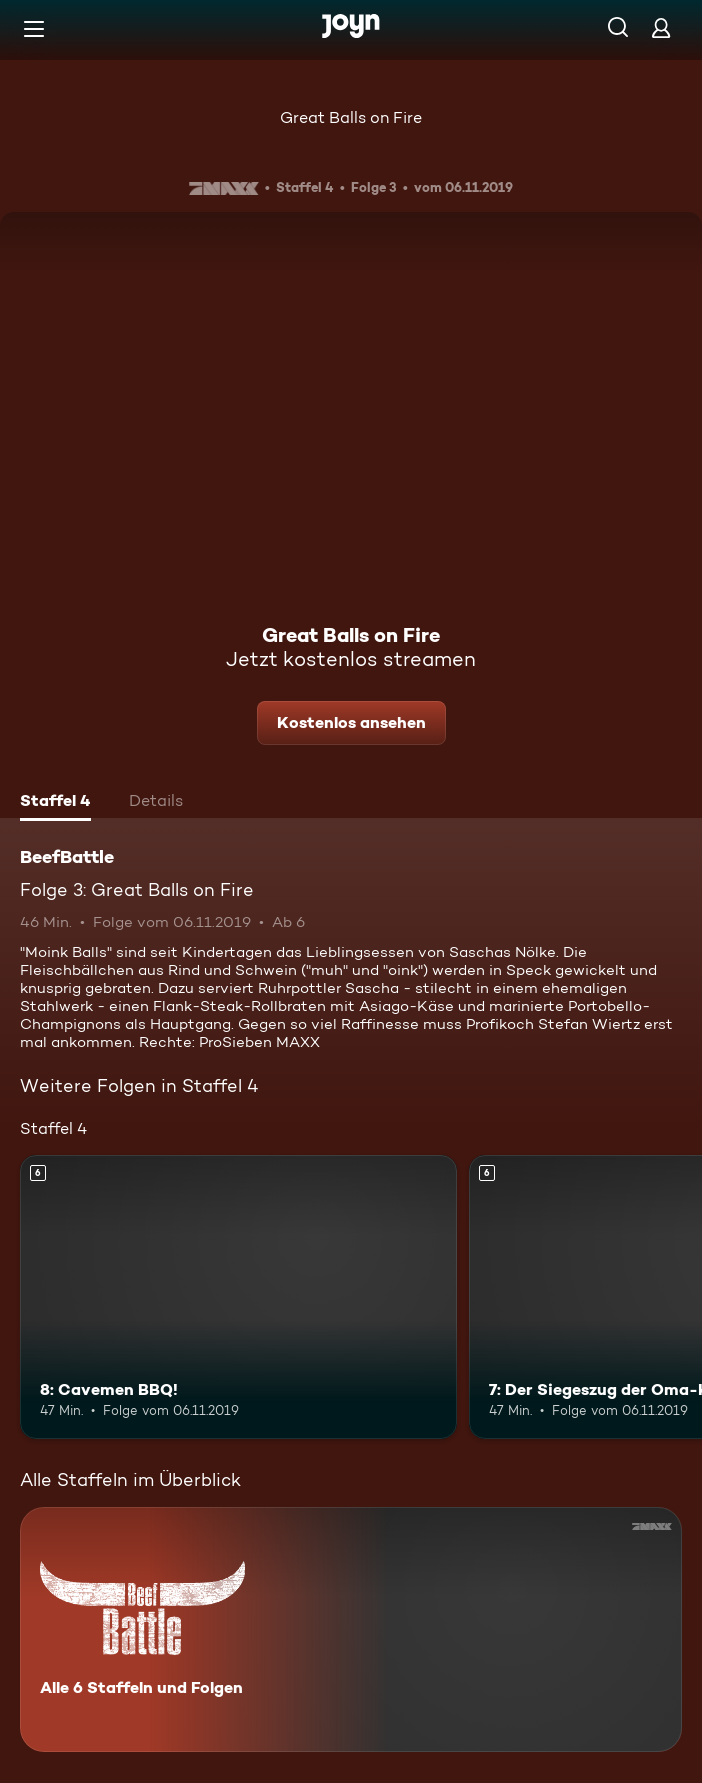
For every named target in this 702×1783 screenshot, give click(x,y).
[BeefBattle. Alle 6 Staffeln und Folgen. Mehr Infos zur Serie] (351, 1629)
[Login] (661, 27)
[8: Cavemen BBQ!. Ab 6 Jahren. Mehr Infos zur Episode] (238, 1297)
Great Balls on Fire (351, 117)
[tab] (55, 803)
